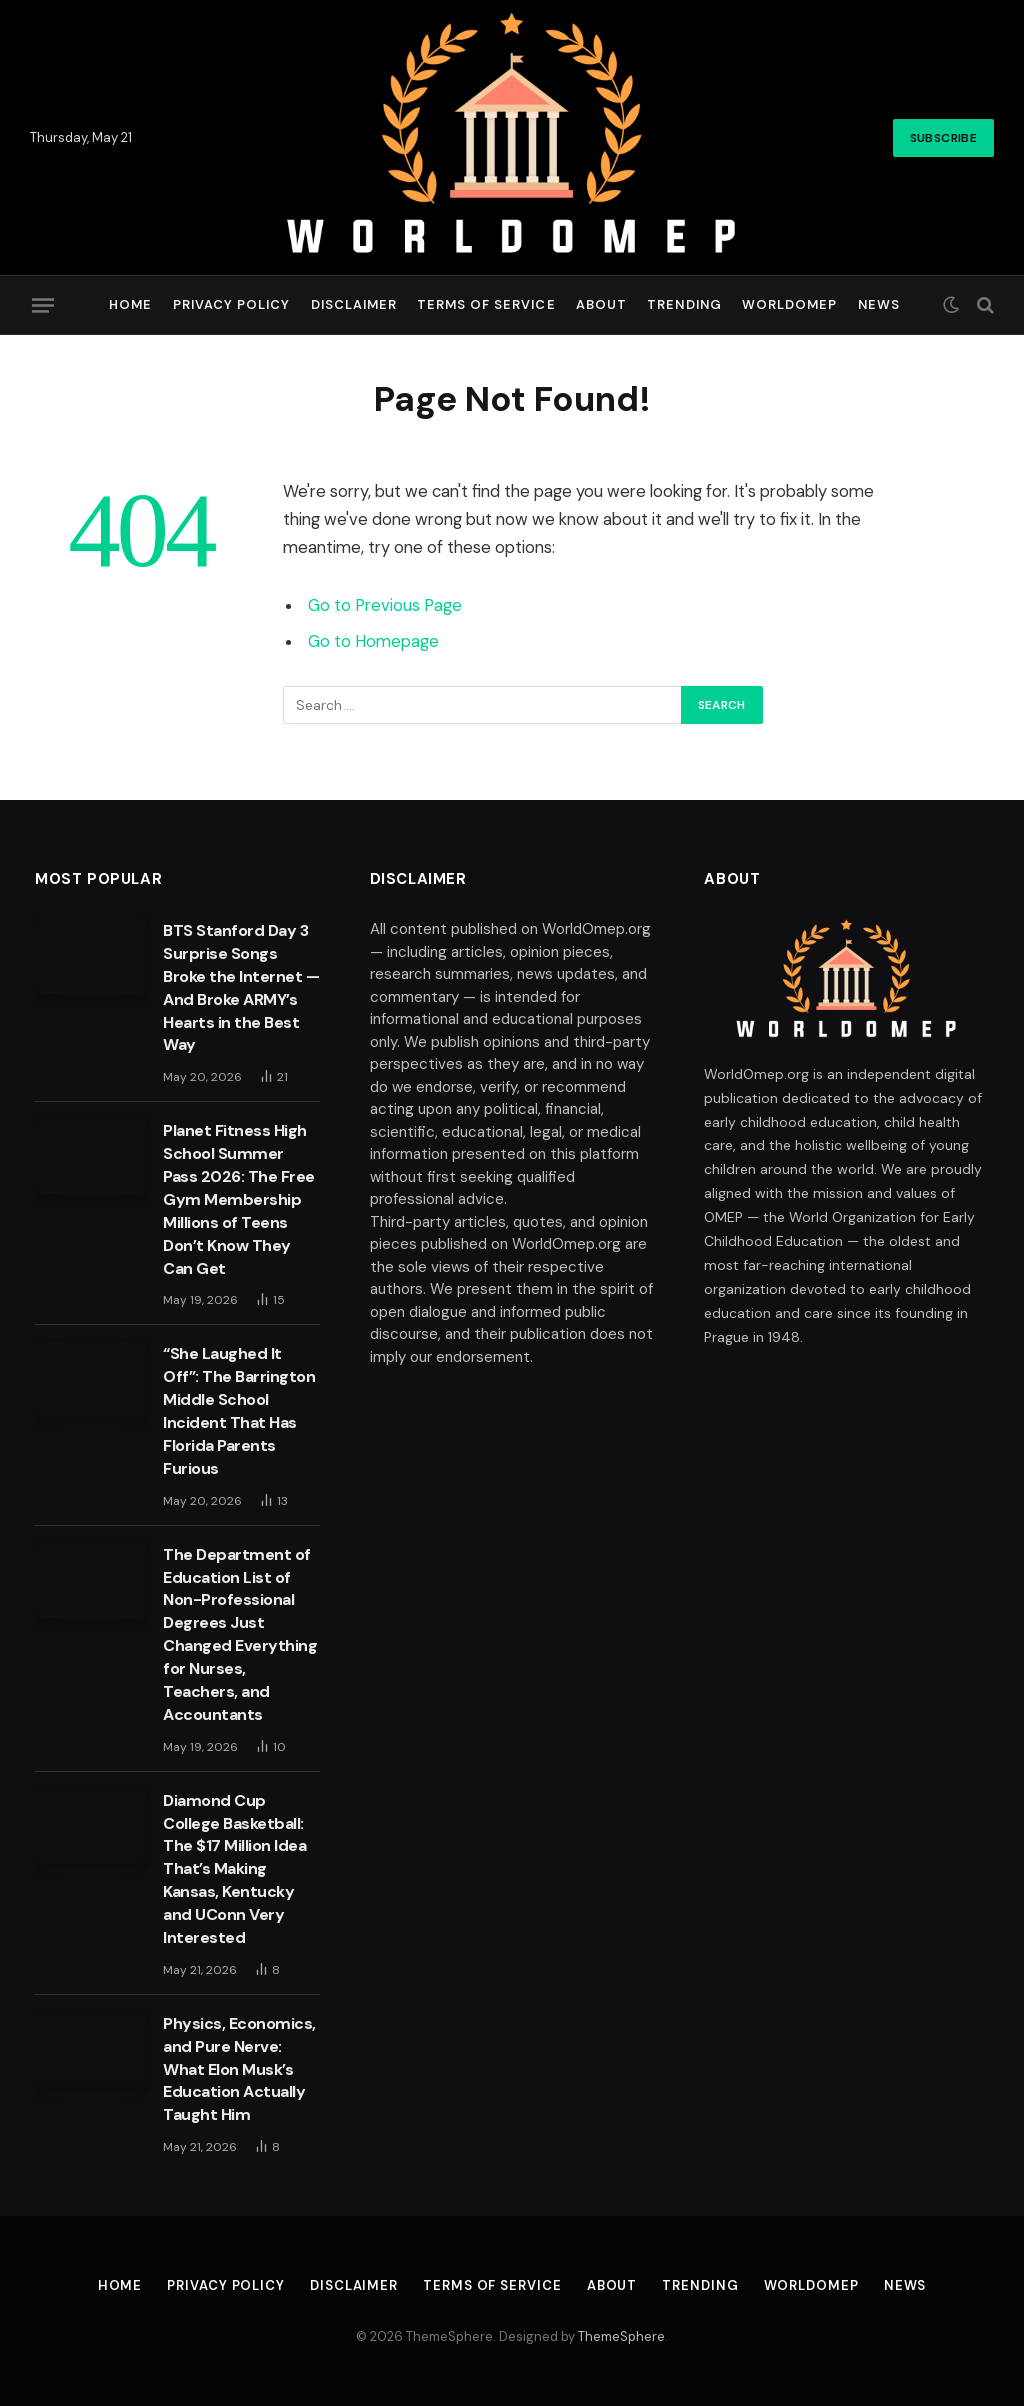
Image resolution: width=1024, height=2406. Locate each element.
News (879, 304)
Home (130, 304)
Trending (684, 304)
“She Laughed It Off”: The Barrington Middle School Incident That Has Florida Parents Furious (239, 1410)
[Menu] (43, 305)
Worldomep (789, 304)
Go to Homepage (373, 641)
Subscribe (943, 138)
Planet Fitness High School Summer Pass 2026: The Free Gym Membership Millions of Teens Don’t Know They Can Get (239, 1199)
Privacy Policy (231, 304)
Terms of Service (486, 304)
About (601, 304)
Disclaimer (354, 304)
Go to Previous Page (385, 605)
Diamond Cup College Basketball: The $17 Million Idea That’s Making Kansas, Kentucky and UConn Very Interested (234, 1869)
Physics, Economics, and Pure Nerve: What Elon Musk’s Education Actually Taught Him (239, 2069)
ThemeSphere (621, 2336)
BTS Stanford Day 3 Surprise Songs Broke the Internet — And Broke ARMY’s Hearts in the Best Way (241, 987)
